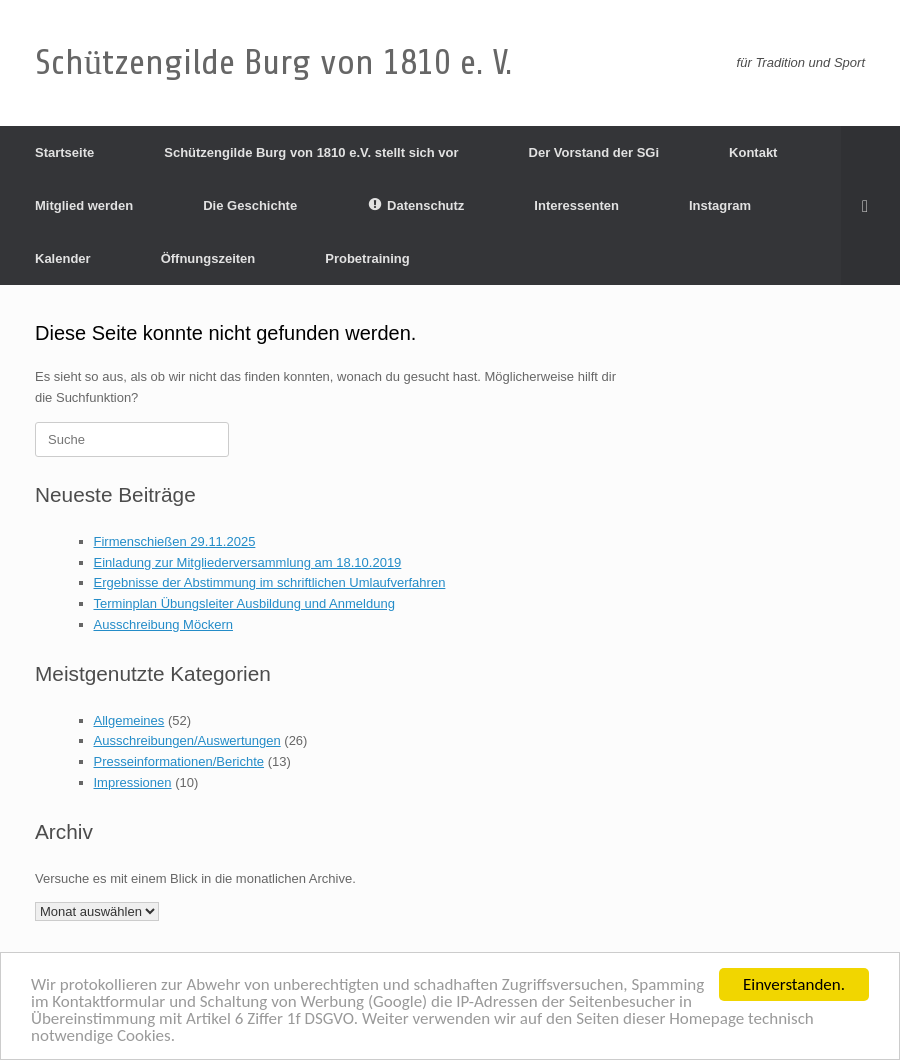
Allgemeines (129, 720)
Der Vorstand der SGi (594, 152)
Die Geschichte (250, 205)
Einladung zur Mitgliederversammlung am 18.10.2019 (248, 562)
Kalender (63, 258)
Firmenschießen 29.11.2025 (175, 541)
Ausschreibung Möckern (163, 624)
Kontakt (753, 152)
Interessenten (576, 205)
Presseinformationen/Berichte (179, 761)
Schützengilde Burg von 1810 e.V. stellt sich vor (311, 152)
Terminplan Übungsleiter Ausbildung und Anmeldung (244, 603)
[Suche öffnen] (870, 205)
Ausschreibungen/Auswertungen (187, 740)
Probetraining (367, 258)
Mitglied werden (84, 205)
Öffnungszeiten (208, 258)
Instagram (720, 205)
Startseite (64, 152)
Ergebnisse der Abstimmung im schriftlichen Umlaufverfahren (270, 582)
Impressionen (133, 782)
